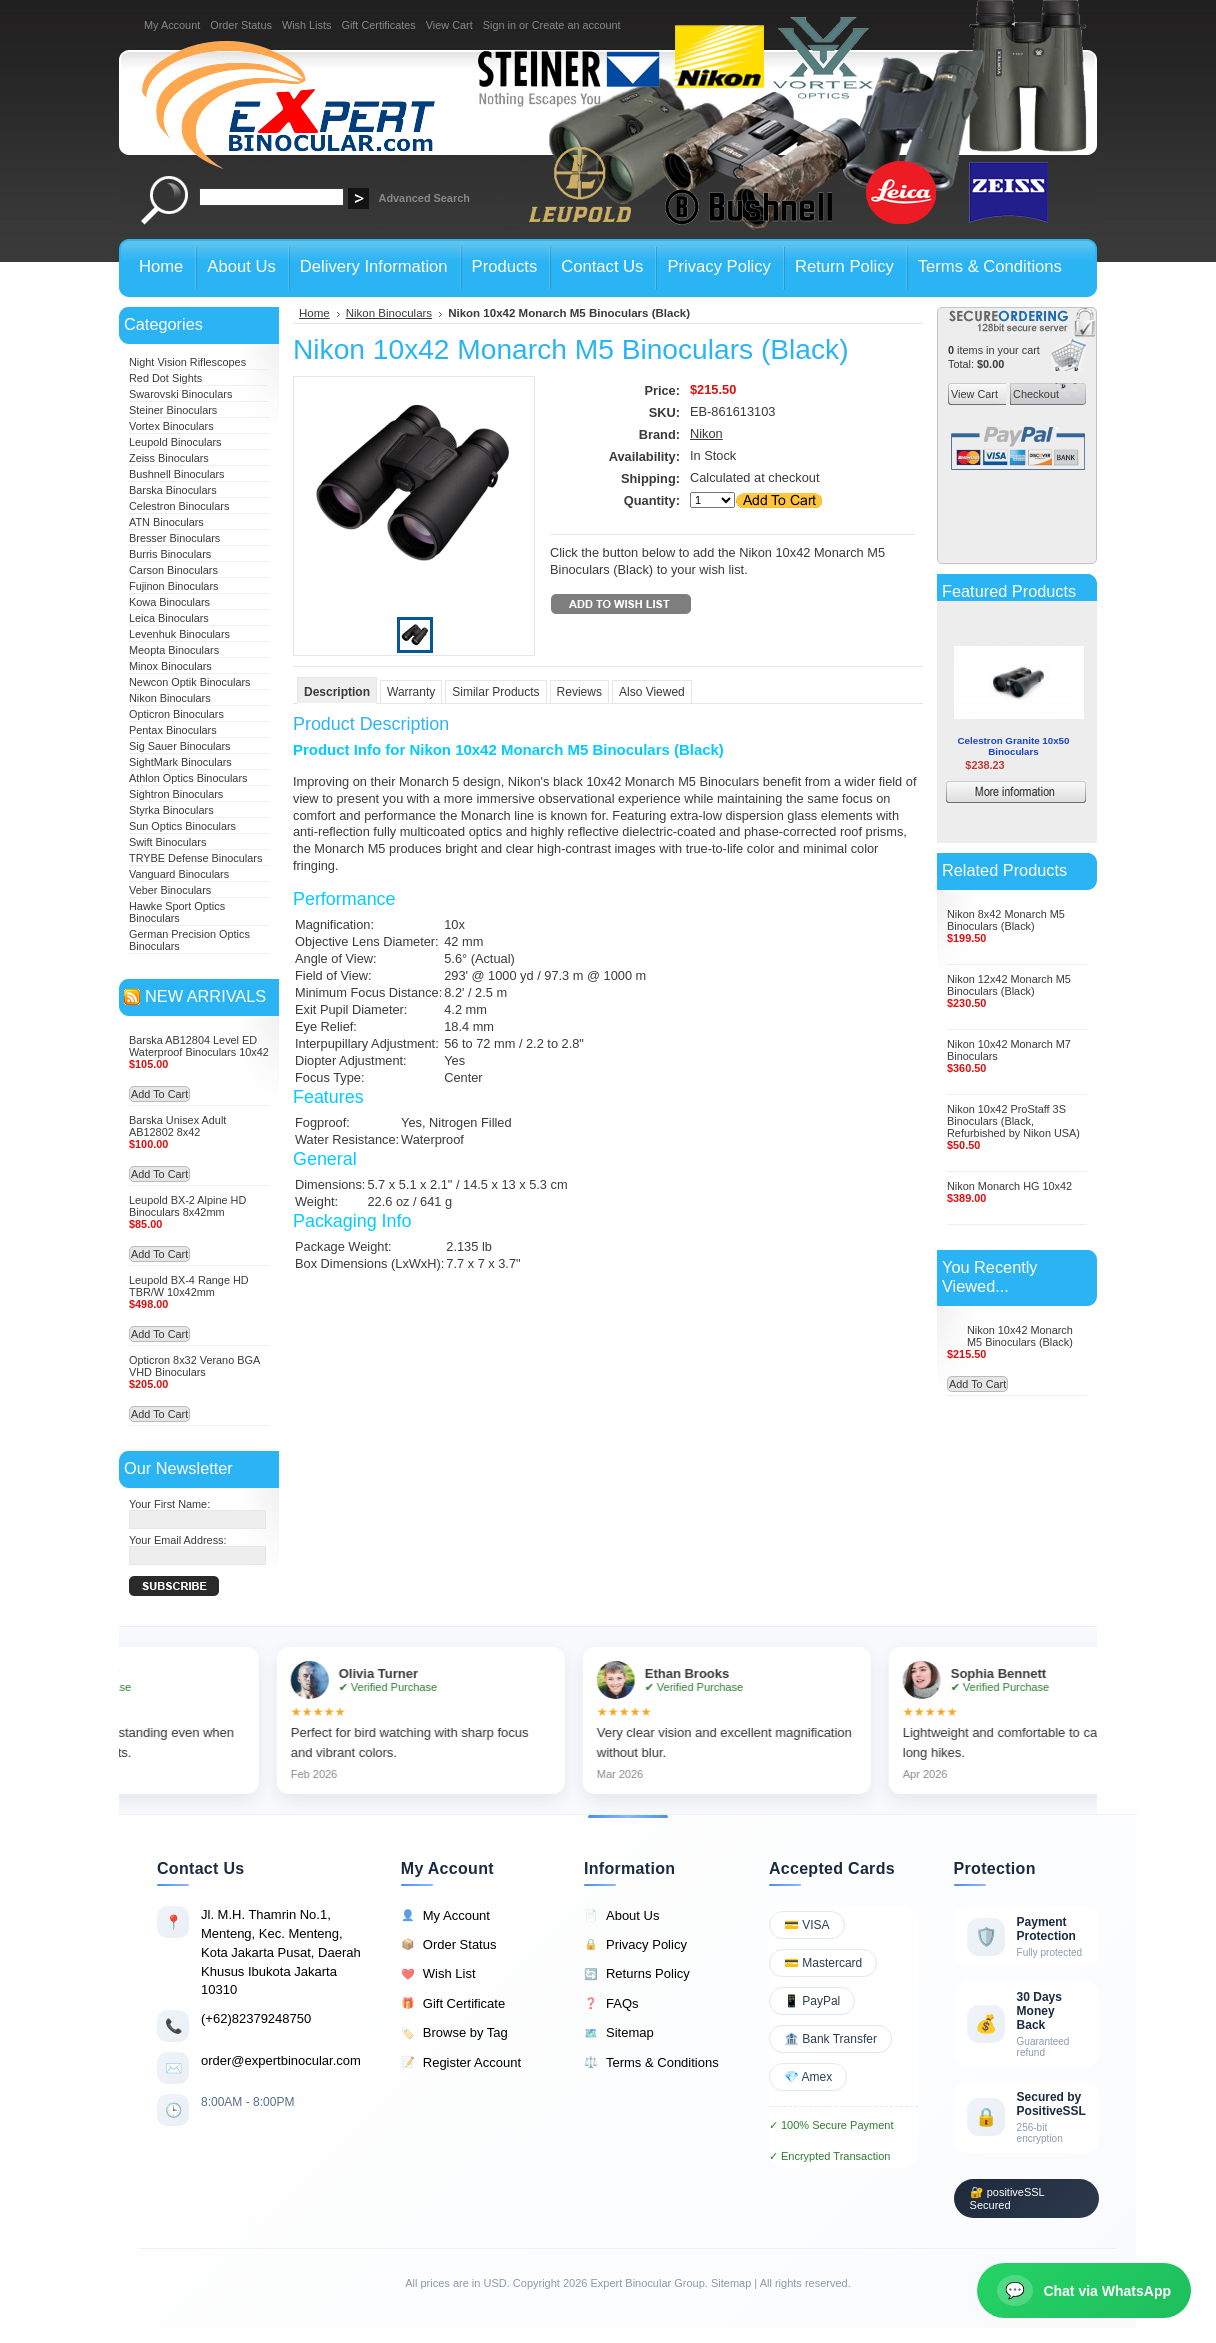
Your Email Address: (178, 1540)
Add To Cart (159, 1094)
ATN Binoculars (166, 522)
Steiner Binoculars (173, 410)
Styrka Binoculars (171, 810)
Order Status (241, 25)
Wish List (438, 1974)
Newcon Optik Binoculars (190, 682)
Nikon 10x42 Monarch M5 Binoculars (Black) (1020, 1336)
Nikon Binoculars (170, 698)
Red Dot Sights (165, 378)
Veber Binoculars (170, 890)
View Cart (449, 25)
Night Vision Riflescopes (187, 362)
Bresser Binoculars (174, 538)
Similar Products (495, 692)
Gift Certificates (378, 25)
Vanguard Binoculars (179, 874)
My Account (172, 25)
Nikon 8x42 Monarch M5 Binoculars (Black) (1006, 920)
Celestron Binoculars (179, 506)
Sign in (499, 25)
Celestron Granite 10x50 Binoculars (1014, 746)
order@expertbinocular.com (281, 2060)
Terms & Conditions (651, 2063)
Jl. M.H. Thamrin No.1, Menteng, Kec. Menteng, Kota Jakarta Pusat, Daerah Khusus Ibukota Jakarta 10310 (281, 1952)
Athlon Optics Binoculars (188, 778)
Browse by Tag (454, 2033)
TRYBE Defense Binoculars (195, 858)
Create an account (576, 25)
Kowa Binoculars (169, 602)
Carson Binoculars (173, 570)
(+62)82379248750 (256, 2018)
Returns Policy (637, 1974)
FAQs (611, 2004)
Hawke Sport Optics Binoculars (177, 912)
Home (314, 313)
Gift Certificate (453, 2004)
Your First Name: (169, 1504)
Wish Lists (307, 25)
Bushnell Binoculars (177, 474)
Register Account (461, 2063)
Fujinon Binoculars (173, 586)
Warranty (411, 692)
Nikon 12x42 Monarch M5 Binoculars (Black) (1009, 985)
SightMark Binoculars (180, 762)
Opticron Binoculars (176, 714)
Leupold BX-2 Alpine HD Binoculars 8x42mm (187, 1206)
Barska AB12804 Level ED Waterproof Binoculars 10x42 (199, 1046)
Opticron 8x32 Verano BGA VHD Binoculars (194, 1366)
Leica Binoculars (169, 618)
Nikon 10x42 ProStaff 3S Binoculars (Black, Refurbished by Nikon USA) (1013, 1121)
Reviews (579, 692)
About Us (621, 1916)
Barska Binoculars (173, 490)
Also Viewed (652, 692)
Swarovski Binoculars (180, 394)
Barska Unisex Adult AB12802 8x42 (177, 1126)
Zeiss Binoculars (169, 458)
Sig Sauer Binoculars (180, 746)
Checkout (1034, 394)
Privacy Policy (635, 1945)
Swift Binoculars (167, 842)
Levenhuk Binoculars (179, 634)
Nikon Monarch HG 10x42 (1009, 1186)
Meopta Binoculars (174, 650)
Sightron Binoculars (176, 794)
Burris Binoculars (170, 554)
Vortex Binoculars (171, 426)
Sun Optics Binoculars (182, 826)
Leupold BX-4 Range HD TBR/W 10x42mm (189, 1286)
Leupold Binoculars (175, 442)
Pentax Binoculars (173, 730)
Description (337, 692)
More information (1045, 794)
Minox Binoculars (170, 666)
